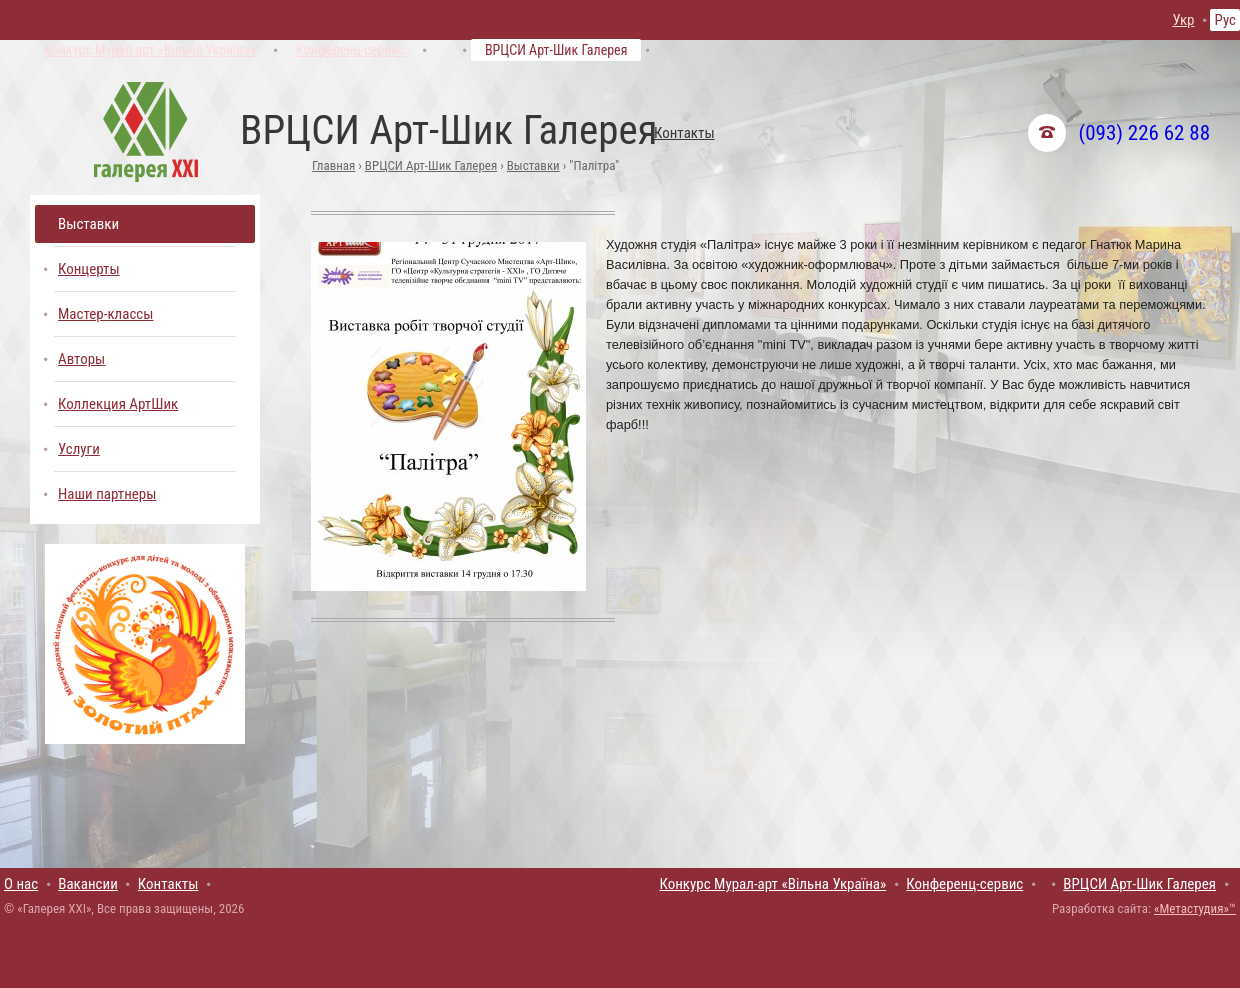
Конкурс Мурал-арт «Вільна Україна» (150, 50)
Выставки (533, 165)
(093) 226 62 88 (1144, 133)
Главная (333, 165)
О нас (21, 884)
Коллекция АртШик (118, 404)
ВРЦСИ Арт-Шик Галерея (556, 50)
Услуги (79, 449)
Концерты (89, 269)
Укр (1183, 20)
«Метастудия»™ (1195, 908)
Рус (1225, 20)
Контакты (684, 133)
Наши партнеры (107, 494)
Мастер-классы (106, 314)
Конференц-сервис (350, 50)
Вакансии (88, 884)
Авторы (81, 359)
